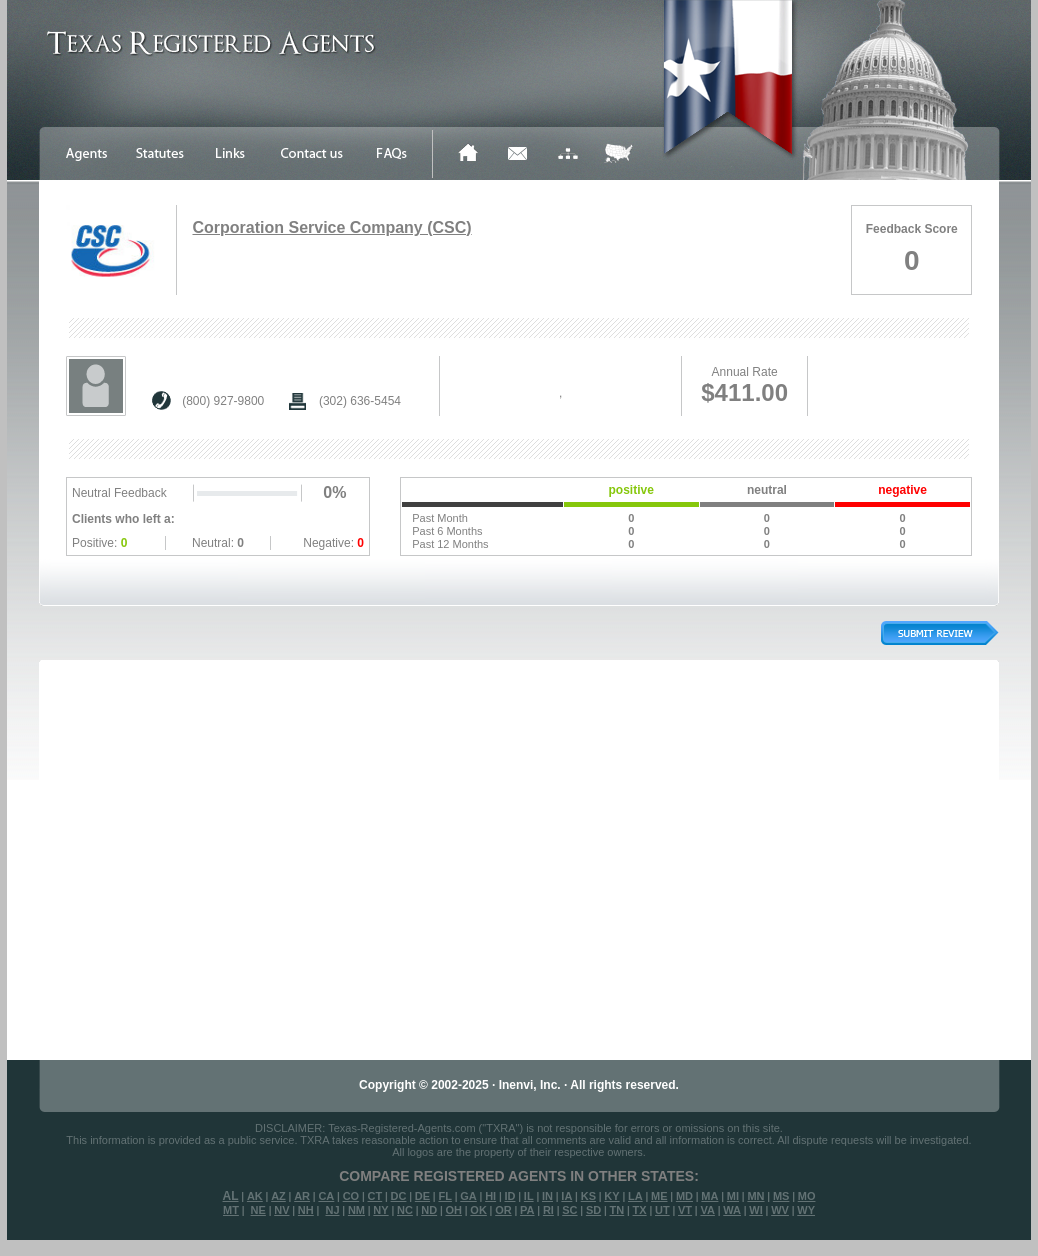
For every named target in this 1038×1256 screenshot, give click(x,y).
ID (509, 1196)
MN (755, 1196)
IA (566, 1196)
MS (781, 1196)
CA (326, 1196)
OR (503, 1210)
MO (807, 1196)
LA (635, 1196)
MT (231, 1210)
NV (281, 1210)
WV (780, 1210)
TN (617, 1210)
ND (429, 1210)
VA (707, 1210)
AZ (278, 1196)
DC (399, 1196)
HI (490, 1196)
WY (806, 1210)
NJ (332, 1210)
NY (380, 1210)
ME (659, 1196)
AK (255, 1196)
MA (709, 1196)
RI (548, 1210)
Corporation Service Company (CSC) (331, 227)
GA (468, 1196)
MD (684, 1196)
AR (302, 1196)
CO (351, 1196)
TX (640, 1210)
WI (755, 1210)
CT (375, 1196)
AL (231, 1196)
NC (405, 1210)
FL (444, 1196)
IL (529, 1196)
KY (611, 1196)
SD (593, 1210)
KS (588, 1196)
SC (569, 1210)
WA (732, 1210)
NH (306, 1210)
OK (478, 1210)
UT (662, 1210)
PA (527, 1210)
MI (733, 1196)
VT (685, 1210)
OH (453, 1210)
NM (356, 1210)
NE (258, 1210)
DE (422, 1196)
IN (547, 1196)
